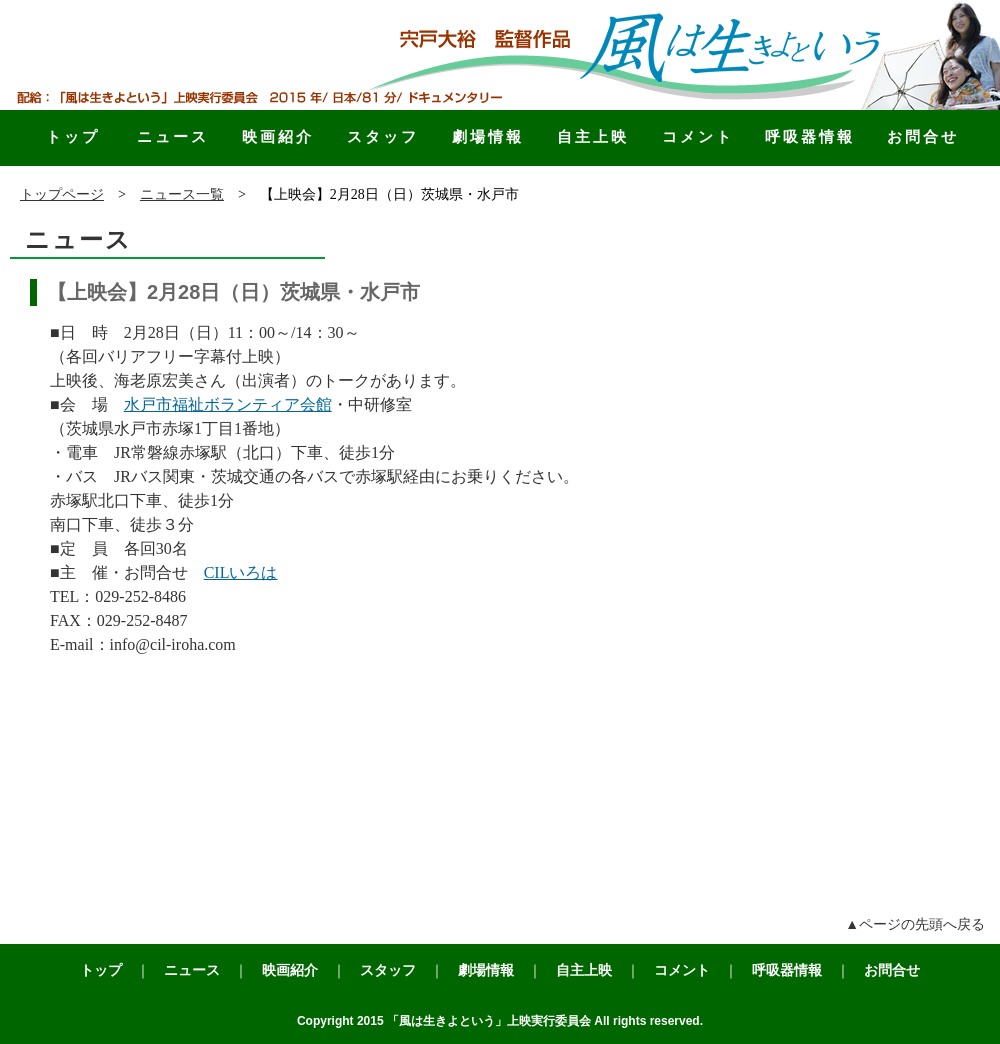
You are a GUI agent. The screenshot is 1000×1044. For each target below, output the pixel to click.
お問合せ (923, 136)
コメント (698, 136)
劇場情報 (488, 136)
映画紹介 (278, 136)
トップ (73, 136)
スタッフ (383, 136)
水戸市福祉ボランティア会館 (228, 404)
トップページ (62, 194)
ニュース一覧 (182, 194)
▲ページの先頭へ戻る (915, 924)
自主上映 (593, 136)
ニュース (173, 136)
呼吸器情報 (810, 136)
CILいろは (241, 572)
